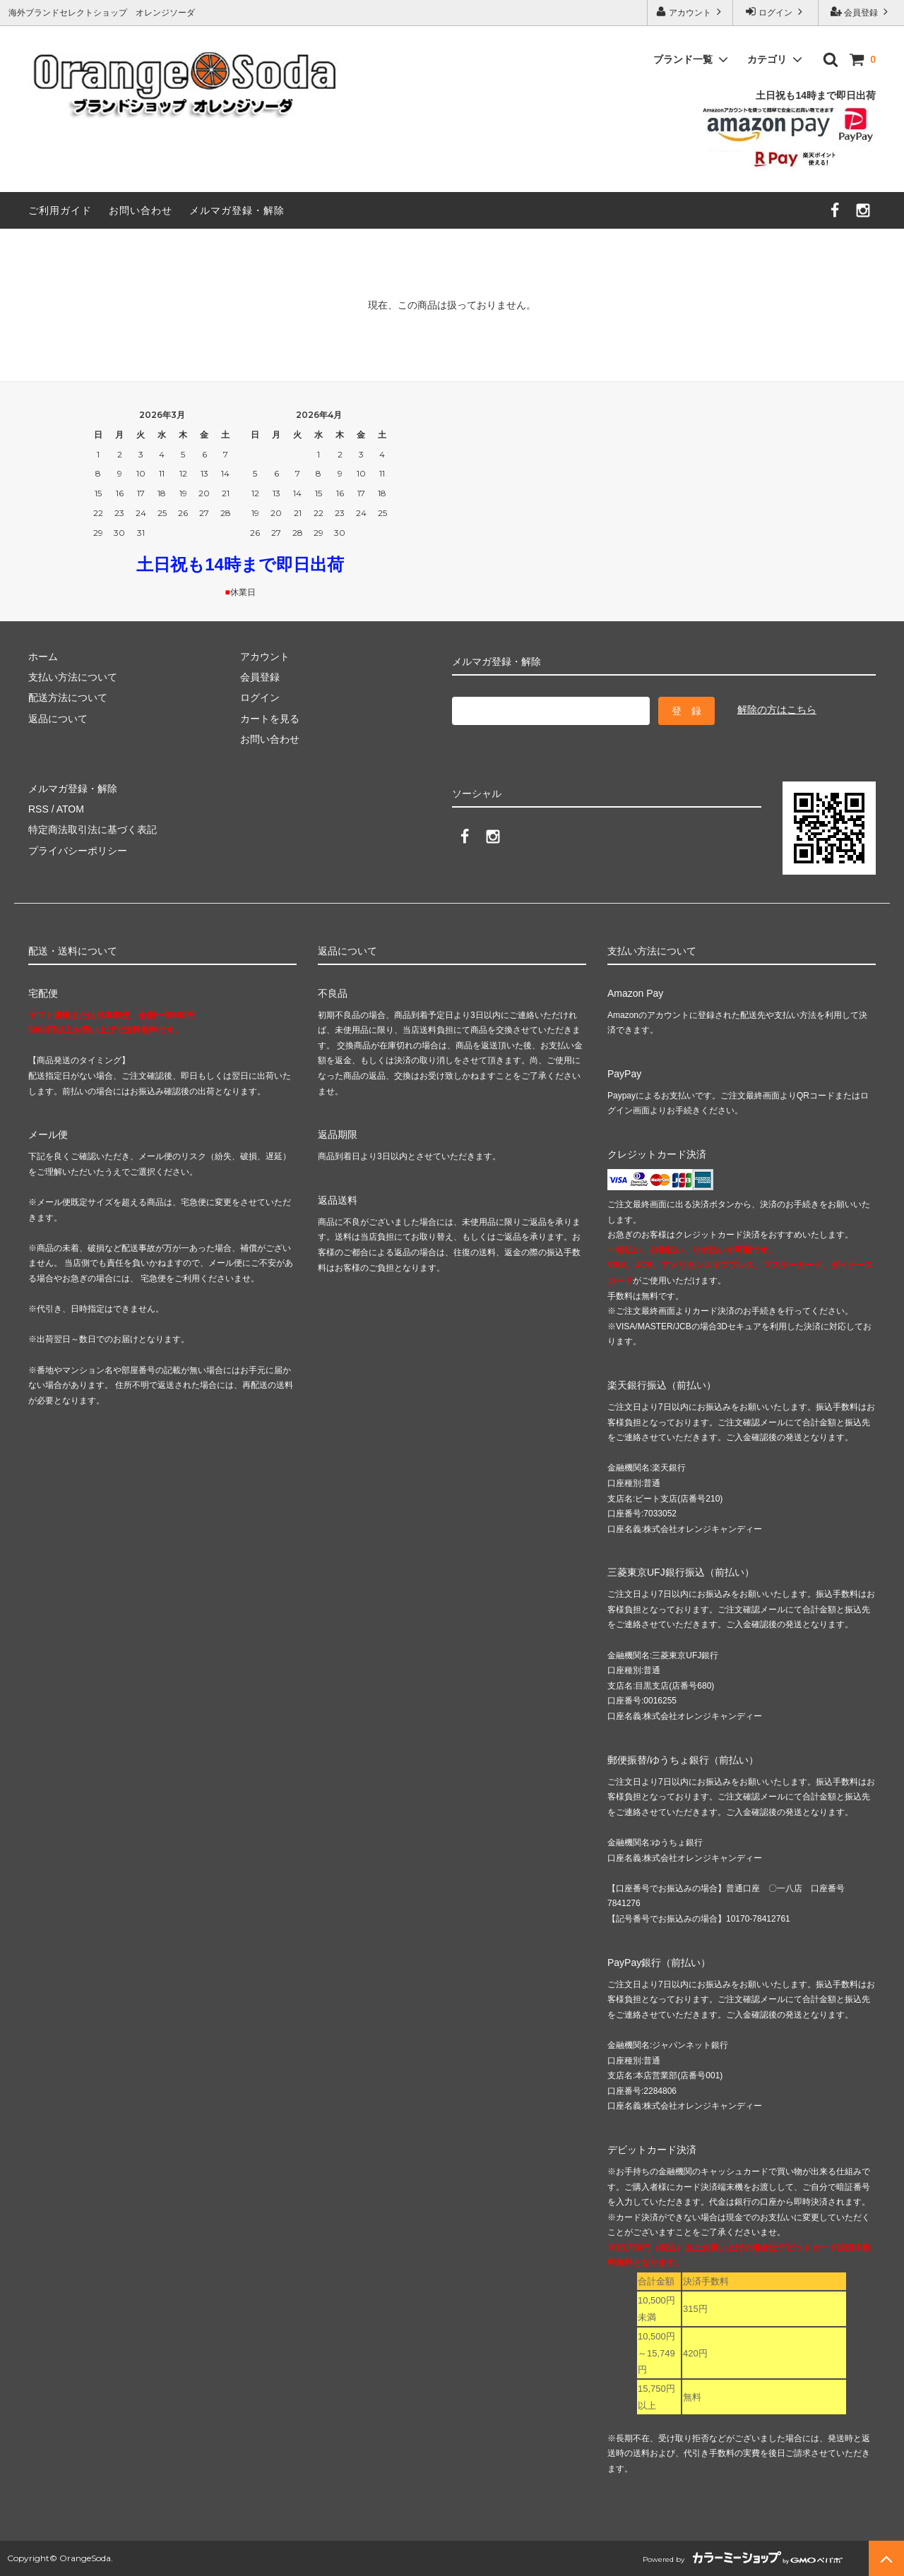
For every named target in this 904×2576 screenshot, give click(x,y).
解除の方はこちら (776, 709)
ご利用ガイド (60, 210)
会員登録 (861, 12)
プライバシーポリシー (77, 850)
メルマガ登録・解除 (237, 210)
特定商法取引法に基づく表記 (92, 829)
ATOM (70, 809)
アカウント (690, 12)
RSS (38, 809)
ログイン (776, 12)
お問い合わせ (140, 210)
